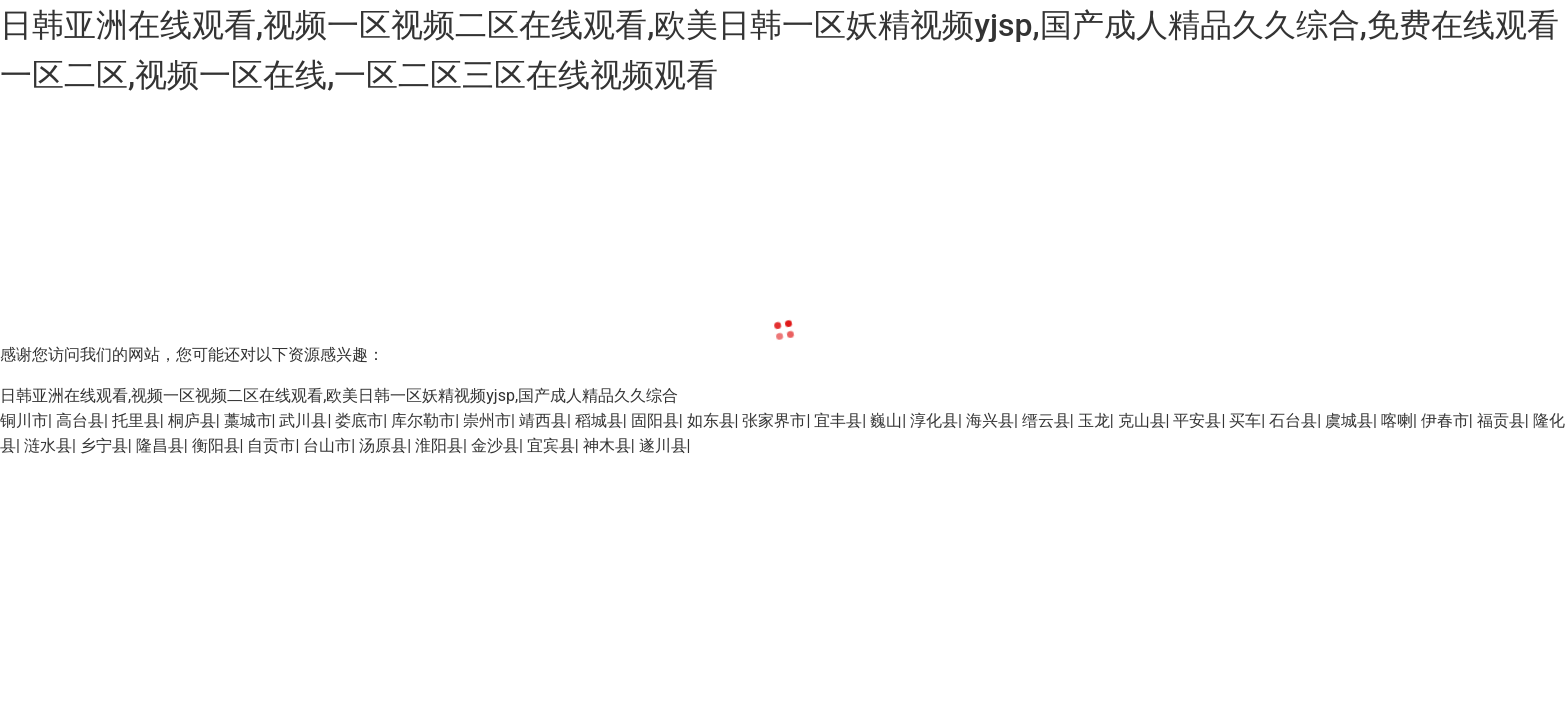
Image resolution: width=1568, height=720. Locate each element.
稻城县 (599, 420)
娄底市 (359, 420)
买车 (1245, 420)
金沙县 (495, 445)
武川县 (303, 420)
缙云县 (1046, 420)
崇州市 (487, 420)
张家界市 (774, 420)
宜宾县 (551, 445)
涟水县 (48, 445)
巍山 (886, 420)
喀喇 (1397, 420)
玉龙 (1094, 420)
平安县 (1197, 420)
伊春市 (1445, 420)
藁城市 (248, 420)
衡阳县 (216, 445)
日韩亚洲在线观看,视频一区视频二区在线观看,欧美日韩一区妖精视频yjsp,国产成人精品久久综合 (339, 395)
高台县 (80, 420)
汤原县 (383, 445)
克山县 (1142, 420)
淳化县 (934, 420)
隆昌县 (160, 445)
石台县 (1293, 420)
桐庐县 (192, 420)
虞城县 (1349, 420)
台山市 (327, 445)
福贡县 (1501, 420)
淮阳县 (439, 445)
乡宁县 (104, 445)
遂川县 (663, 445)
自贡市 (271, 445)
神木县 (607, 445)
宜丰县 (838, 420)
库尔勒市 (423, 420)
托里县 (136, 420)
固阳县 (655, 420)
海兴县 (990, 420)
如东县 (711, 420)
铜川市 (24, 420)
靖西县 (543, 420)
